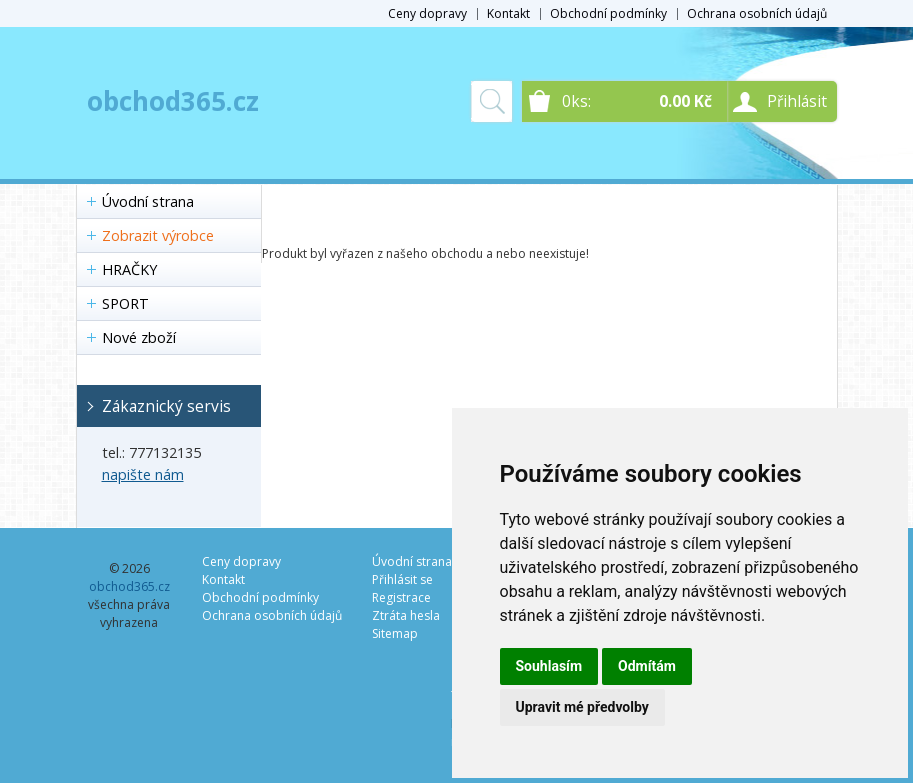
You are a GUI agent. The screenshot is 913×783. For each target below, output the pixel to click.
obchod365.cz (173, 101)
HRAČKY (129, 269)
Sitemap (395, 633)
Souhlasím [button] (549, 666)
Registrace (401, 597)
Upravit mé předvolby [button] (582, 707)
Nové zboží (139, 337)
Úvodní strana (148, 201)
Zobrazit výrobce (158, 235)
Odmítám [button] (647, 666)
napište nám (143, 474)
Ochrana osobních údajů (757, 13)
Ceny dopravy (427, 13)
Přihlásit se (402, 579)
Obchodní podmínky (608, 13)
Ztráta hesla (406, 615)
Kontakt (508, 13)
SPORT (125, 303)
